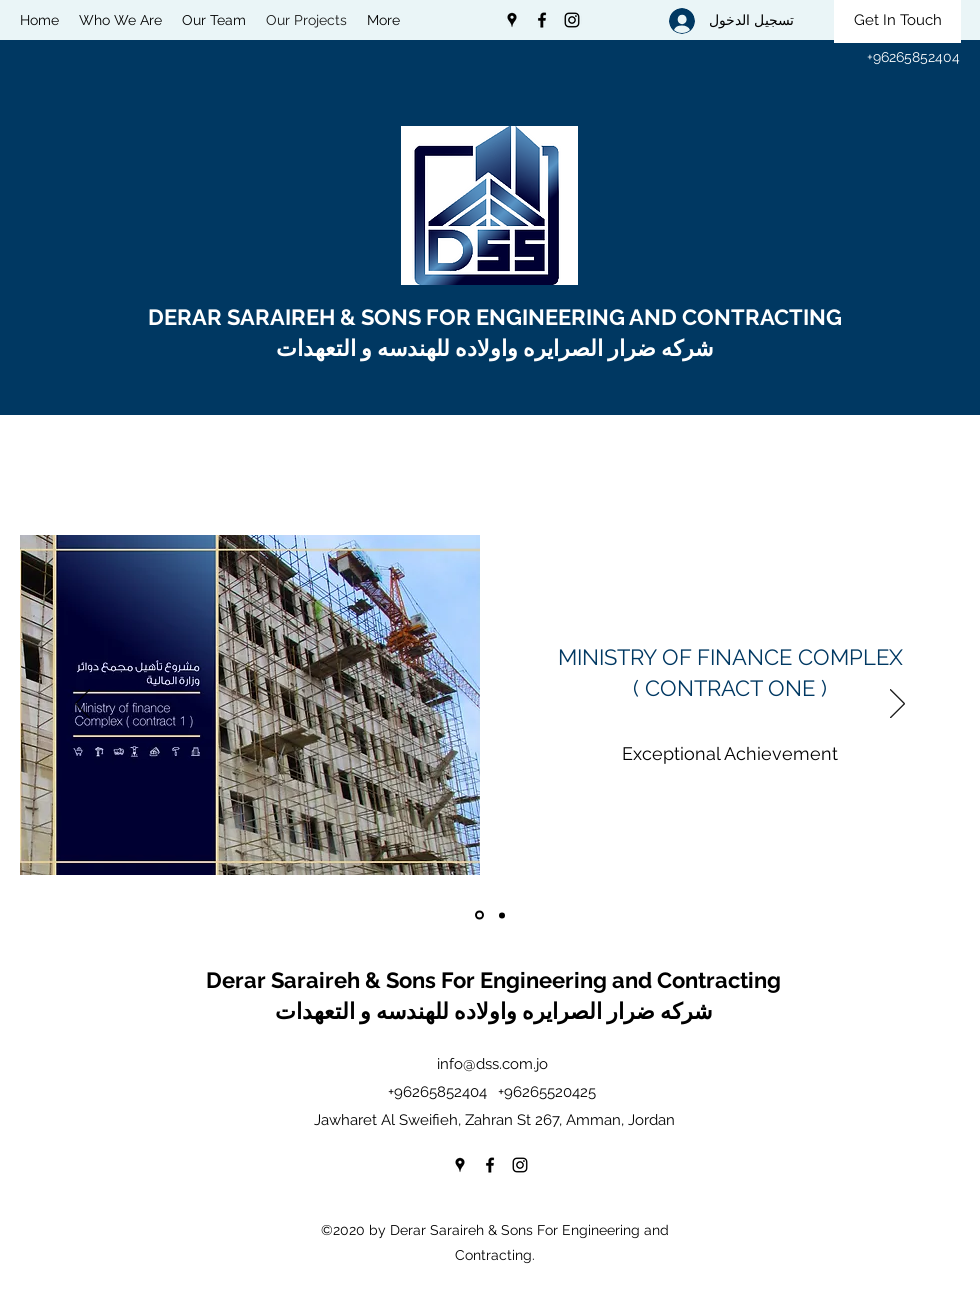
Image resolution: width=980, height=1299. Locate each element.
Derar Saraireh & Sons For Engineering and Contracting (496, 980)
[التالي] (897, 705)
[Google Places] (512, 20)
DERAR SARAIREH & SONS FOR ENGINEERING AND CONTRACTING (497, 317)
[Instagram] (572, 20)
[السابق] (82, 705)
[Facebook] (542, 20)
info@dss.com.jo (492, 1064)
